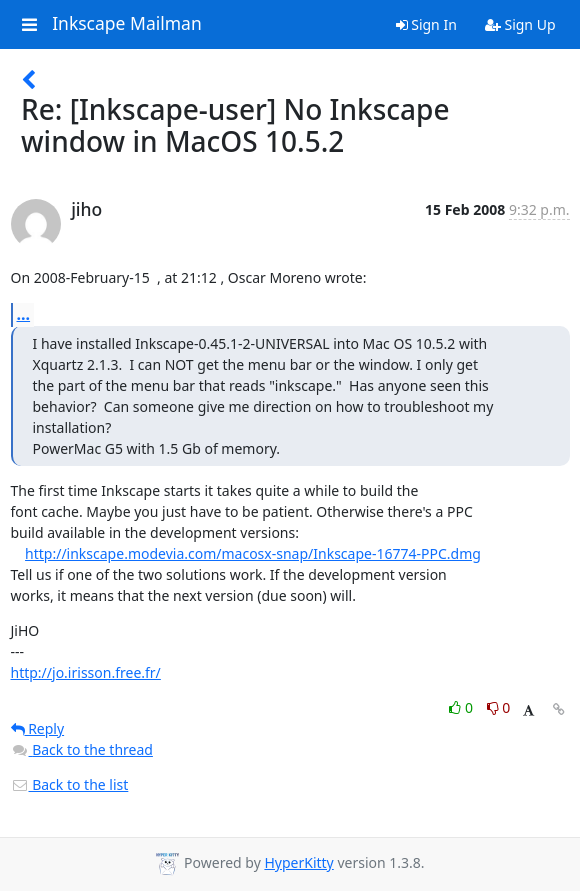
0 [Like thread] (462, 707)
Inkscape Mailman (127, 24)
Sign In (426, 24)
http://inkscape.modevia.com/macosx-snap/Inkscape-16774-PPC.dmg (253, 553)
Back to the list (70, 784)
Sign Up (520, 24)
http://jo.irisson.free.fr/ (86, 672)
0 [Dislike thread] (499, 707)
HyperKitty (298, 862)
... (24, 314)
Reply (38, 728)
